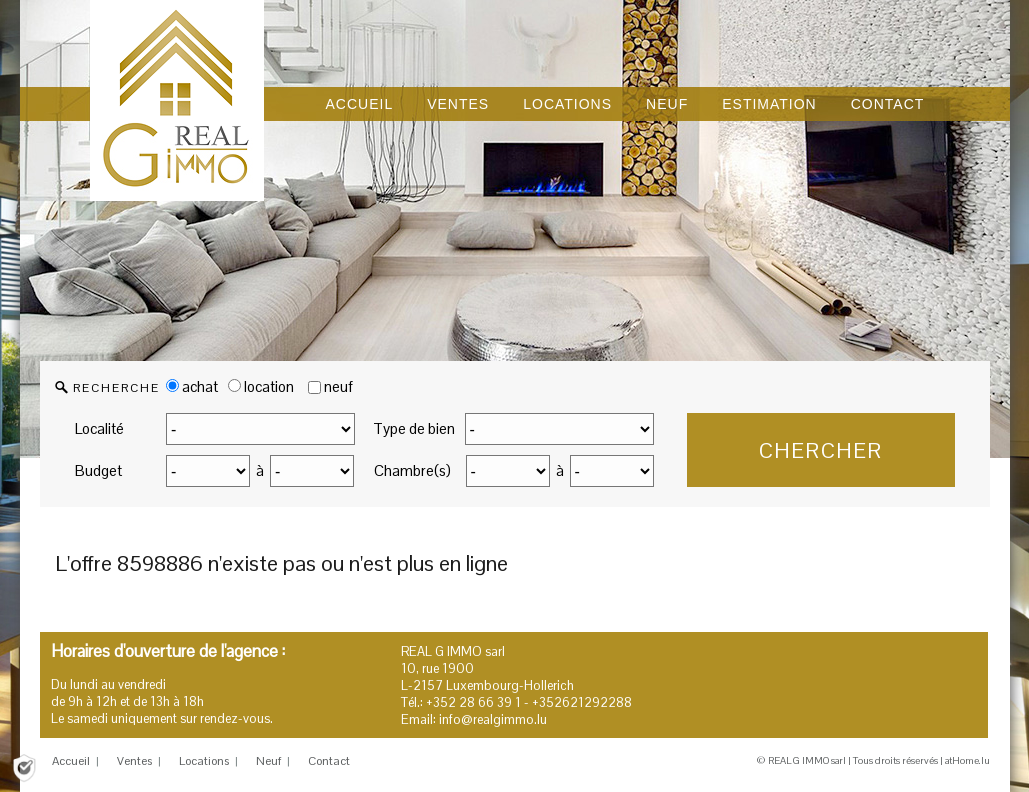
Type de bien (414, 428)
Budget (98, 470)
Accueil (71, 761)
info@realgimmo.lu (493, 719)
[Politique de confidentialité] (24, 766)
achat (192, 386)
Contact (329, 761)
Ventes (134, 761)
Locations (204, 761)
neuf (338, 386)
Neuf (268, 761)
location (261, 386)
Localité (99, 428)
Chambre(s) (412, 470)
